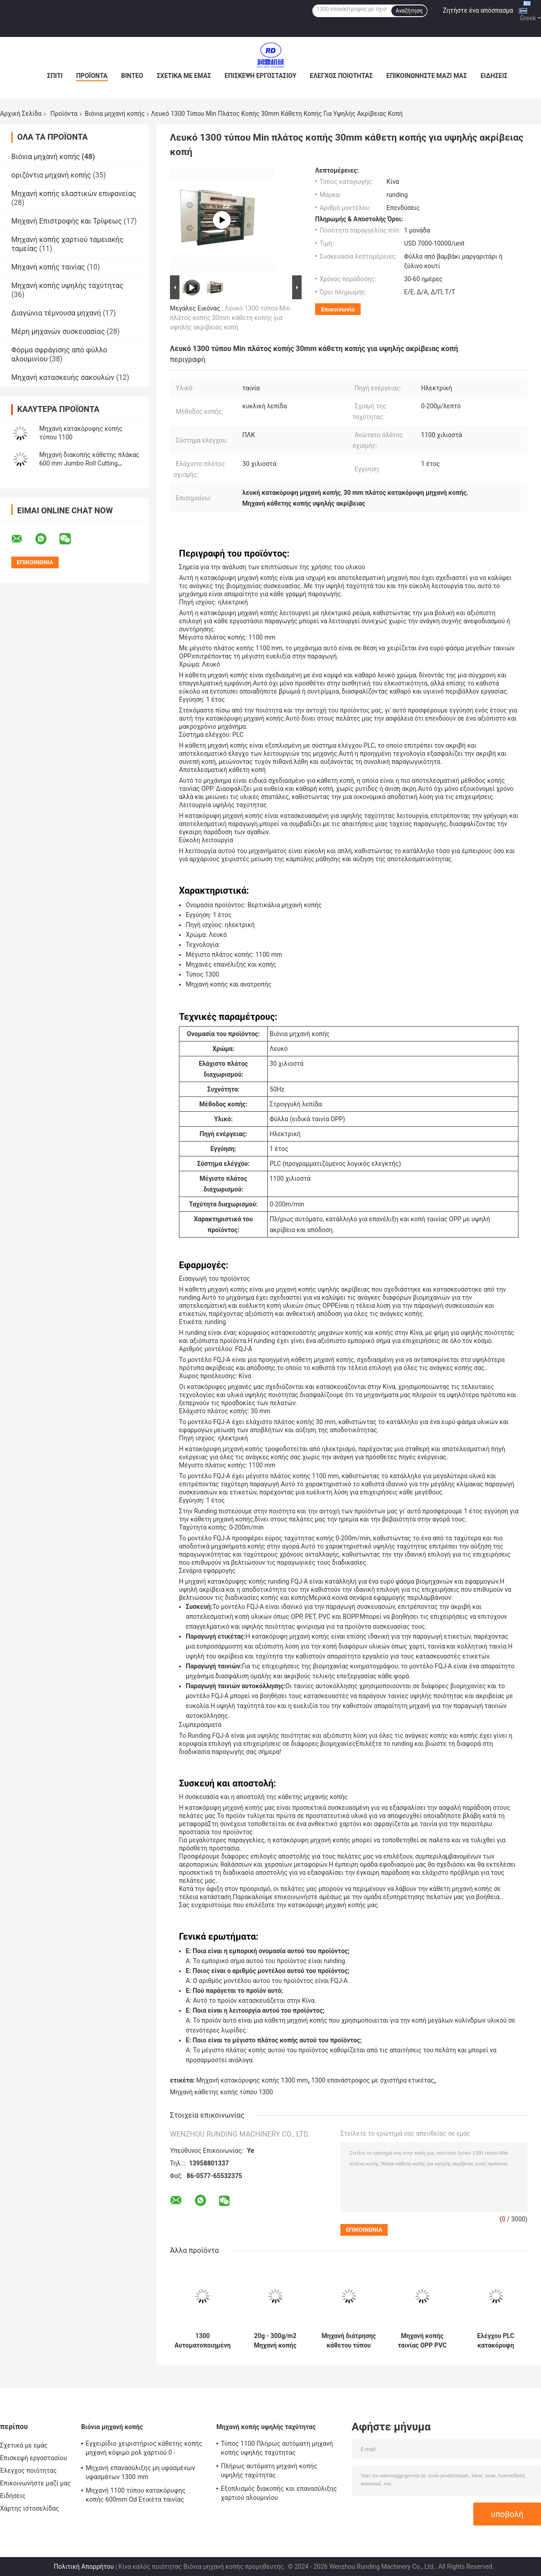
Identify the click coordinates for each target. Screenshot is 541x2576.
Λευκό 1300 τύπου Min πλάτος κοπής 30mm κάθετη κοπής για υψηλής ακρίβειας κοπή (230, 318)
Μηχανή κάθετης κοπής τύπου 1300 (221, 2092)
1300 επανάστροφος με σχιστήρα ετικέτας (372, 2080)
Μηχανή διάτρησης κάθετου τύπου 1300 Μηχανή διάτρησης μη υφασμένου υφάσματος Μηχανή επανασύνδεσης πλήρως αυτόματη (348, 2340)
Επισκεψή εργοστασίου (260, 75)
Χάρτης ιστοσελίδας (29, 2508)
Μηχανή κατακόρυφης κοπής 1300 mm (252, 2080)
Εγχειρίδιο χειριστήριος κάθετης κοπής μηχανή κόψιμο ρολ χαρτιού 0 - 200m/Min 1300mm (144, 2449)
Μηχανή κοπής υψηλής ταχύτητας (67, 285)
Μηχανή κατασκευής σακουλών (63, 377)
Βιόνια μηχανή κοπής (115, 113)
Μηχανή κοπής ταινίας (48, 267)
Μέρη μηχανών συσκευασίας (58, 331)
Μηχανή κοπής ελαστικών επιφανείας (73, 193)
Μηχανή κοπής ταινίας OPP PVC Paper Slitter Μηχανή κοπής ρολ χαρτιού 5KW (422, 2340)
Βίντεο (132, 75)
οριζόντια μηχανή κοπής (51, 175)
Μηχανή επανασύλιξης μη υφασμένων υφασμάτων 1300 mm (140, 2472)
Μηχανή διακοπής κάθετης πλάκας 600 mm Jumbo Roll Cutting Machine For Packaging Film (89, 463)
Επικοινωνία (338, 309)
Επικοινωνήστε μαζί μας (426, 75)
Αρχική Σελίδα (20, 113)
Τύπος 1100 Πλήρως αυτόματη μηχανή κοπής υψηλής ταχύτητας (277, 2448)
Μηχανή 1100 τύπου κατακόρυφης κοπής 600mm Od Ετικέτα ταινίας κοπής (136, 2496)
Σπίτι (55, 75)
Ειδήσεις (494, 75)
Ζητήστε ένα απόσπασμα (478, 10)
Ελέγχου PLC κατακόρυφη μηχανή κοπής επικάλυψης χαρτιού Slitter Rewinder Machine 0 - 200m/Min (495, 2340)
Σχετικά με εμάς (184, 75)
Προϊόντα (92, 75)
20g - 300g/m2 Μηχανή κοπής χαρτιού (275, 2340)
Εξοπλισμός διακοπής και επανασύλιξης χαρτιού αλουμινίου (279, 2493)
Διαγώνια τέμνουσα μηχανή (56, 313)
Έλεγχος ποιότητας (341, 75)
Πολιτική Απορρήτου (84, 2566)
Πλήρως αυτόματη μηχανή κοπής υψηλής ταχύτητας (269, 2470)
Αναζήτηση (409, 11)
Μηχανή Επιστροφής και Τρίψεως (66, 221)
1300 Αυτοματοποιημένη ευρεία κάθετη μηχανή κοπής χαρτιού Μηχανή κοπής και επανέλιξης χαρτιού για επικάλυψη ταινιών (202, 2340)
